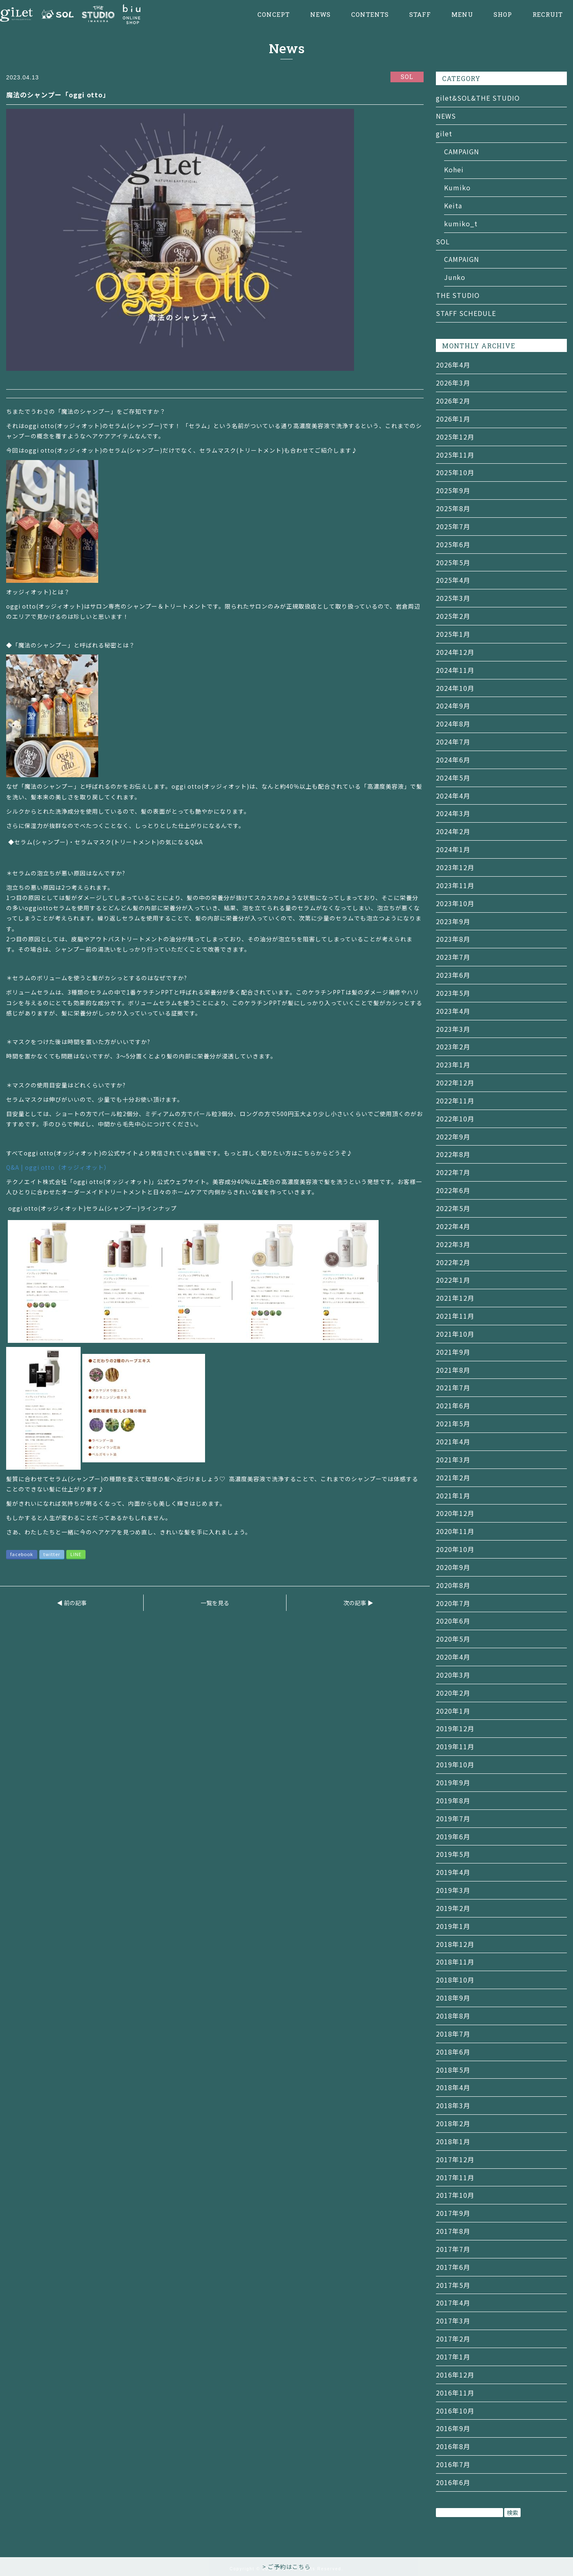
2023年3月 (453, 1029)
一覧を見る (215, 1603)
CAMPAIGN (461, 151)
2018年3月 (453, 2105)
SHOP (503, 14)
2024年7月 (453, 742)
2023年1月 (453, 1064)
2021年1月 (453, 1495)
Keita (453, 205)
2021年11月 (455, 1316)
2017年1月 (453, 2357)
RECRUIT (547, 14)
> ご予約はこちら (286, 2566)
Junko (454, 277)
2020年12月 (455, 1513)
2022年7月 (453, 1172)
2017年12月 (455, 2159)
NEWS (320, 14)
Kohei (454, 169)
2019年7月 (453, 1818)
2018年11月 (455, 1962)
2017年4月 (453, 2303)
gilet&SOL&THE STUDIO (478, 98)
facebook (21, 1554)
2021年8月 (453, 1370)
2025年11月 (455, 455)
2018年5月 (453, 2070)
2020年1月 (453, 1711)
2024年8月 (453, 724)
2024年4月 (453, 796)
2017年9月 (453, 2213)
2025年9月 (453, 490)
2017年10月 (455, 2195)
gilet (444, 133)
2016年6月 (453, 2482)
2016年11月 (455, 2393)
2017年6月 (453, 2267)
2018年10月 (455, 1980)
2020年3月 (453, 1675)
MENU (462, 14)
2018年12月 (455, 1944)
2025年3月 (453, 598)
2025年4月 (453, 580)
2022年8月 (453, 1154)
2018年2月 (453, 2123)
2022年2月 (453, 1262)
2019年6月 (453, 1836)
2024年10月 (455, 688)
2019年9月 (453, 1782)
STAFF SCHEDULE (466, 313)
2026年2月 (453, 401)
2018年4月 (453, 2087)
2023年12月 (455, 867)
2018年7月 (453, 2034)
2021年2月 (453, 1477)
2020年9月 (453, 1567)
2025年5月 (453, 562)
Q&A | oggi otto (58, 1167)
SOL (443, 241)
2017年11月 (455, 2177)
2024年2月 (453, 831)
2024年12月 (455, 652)
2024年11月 (455, 670)
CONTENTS (370, 14)
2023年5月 (453, 993)
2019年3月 (453, 1890)
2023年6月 (453, 975)
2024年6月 (453, 760)
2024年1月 (453, 849)
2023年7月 (453, 957)
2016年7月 (453, 2464)
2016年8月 (453, 2446)
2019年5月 (453, 1854)
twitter (51, 1554)
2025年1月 (453, 634)
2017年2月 (453, 2339)
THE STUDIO (458, 295)
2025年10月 (455, 472)
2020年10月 (455, 1549)
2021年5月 (453, 1423)
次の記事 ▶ (358, 1603)
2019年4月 (453, 1872)
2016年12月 (455, 2375)
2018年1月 (453, 2141)
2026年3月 (453, 383)
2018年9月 (453, 1998)
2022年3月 (453, 1244)
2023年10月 (455, 903)
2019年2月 (453, 1908)
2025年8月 (453, 508)
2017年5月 (453, 2285)
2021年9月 (453, 1352)
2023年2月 (453, 1046)
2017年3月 (453, 2321)
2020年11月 (455, 1531)
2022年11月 (455, 1100)
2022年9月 (453, 1136)
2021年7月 (453, 1387)
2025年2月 (453, 616)
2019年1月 (453, 1926)
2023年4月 (453, 1011)
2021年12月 (455, 1298)
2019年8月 (453, 1800)
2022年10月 (455, 1118)
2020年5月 (453, 1639)
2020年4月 (453, 1657)
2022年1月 (453, 1280)
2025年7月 (453, 526)
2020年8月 (453, 1585)
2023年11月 (455, 885)
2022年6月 (453, 1190)
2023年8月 (453, 939)
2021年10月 (455, 1334)
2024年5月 (453, 778)
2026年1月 (453, 419)
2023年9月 (453, 921)
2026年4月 (453, 365)
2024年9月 (453, 706)
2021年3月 (453, 1459)
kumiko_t (461, 223)
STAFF (420, 14)
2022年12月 (455, 1082)
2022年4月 (453, 1226)
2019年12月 (455, 1728)
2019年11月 (455, 1746)
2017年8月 (453, 2231)
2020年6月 (453, 1621)
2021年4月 (453, 1441)
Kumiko (457, 187)
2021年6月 (453, 1405)
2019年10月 (455, 1764)
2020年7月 (453, 1603)
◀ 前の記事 (72, 1603)
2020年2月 (453, 1693)
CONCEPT (273, 14)
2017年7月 (453, 2249)
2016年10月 (455, 2411)
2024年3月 (453, 813)
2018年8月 (453, 2016)
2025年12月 (455, 437)
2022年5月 (453, 1208)
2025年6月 (453, 544)
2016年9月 (453, 2428)
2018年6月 (453, 2052)
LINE (75, 1554)
